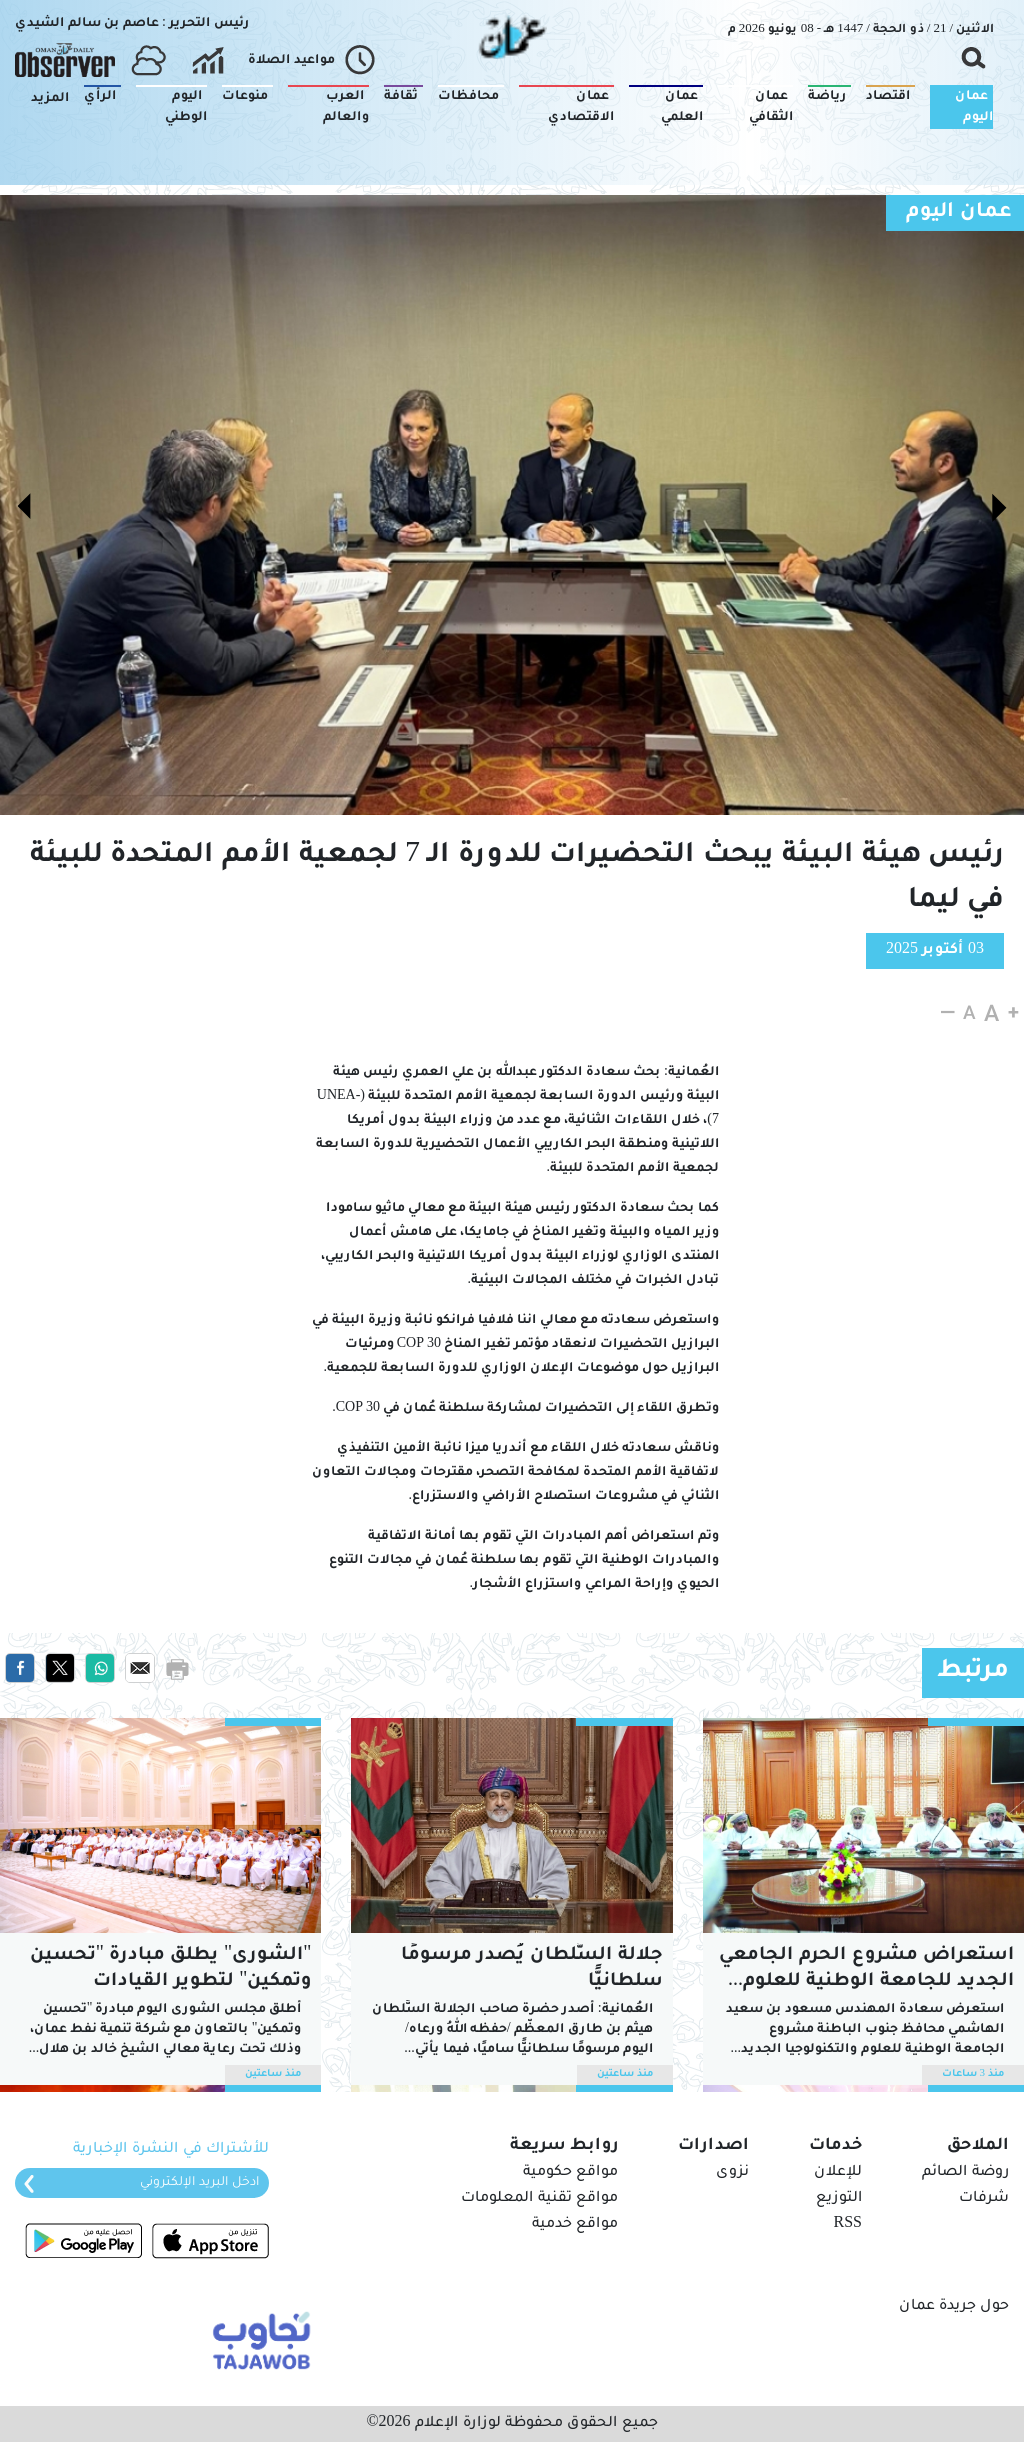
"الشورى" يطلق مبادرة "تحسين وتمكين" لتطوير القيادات (171, 1969)
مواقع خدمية (575, 2225)
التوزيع (839, 2199)
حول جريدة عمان (954, 2307)
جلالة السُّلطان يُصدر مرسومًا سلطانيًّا (532, 1969)
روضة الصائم (965, 2173)
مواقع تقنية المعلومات (539, 2199)
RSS (848, 2225)
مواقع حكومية (570, 2173)
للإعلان (838, 2173)
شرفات (984, 2199)
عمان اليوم (959, 213)
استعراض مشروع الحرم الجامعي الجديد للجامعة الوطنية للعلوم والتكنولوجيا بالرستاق (866, 1970)
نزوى (732, 2173)
